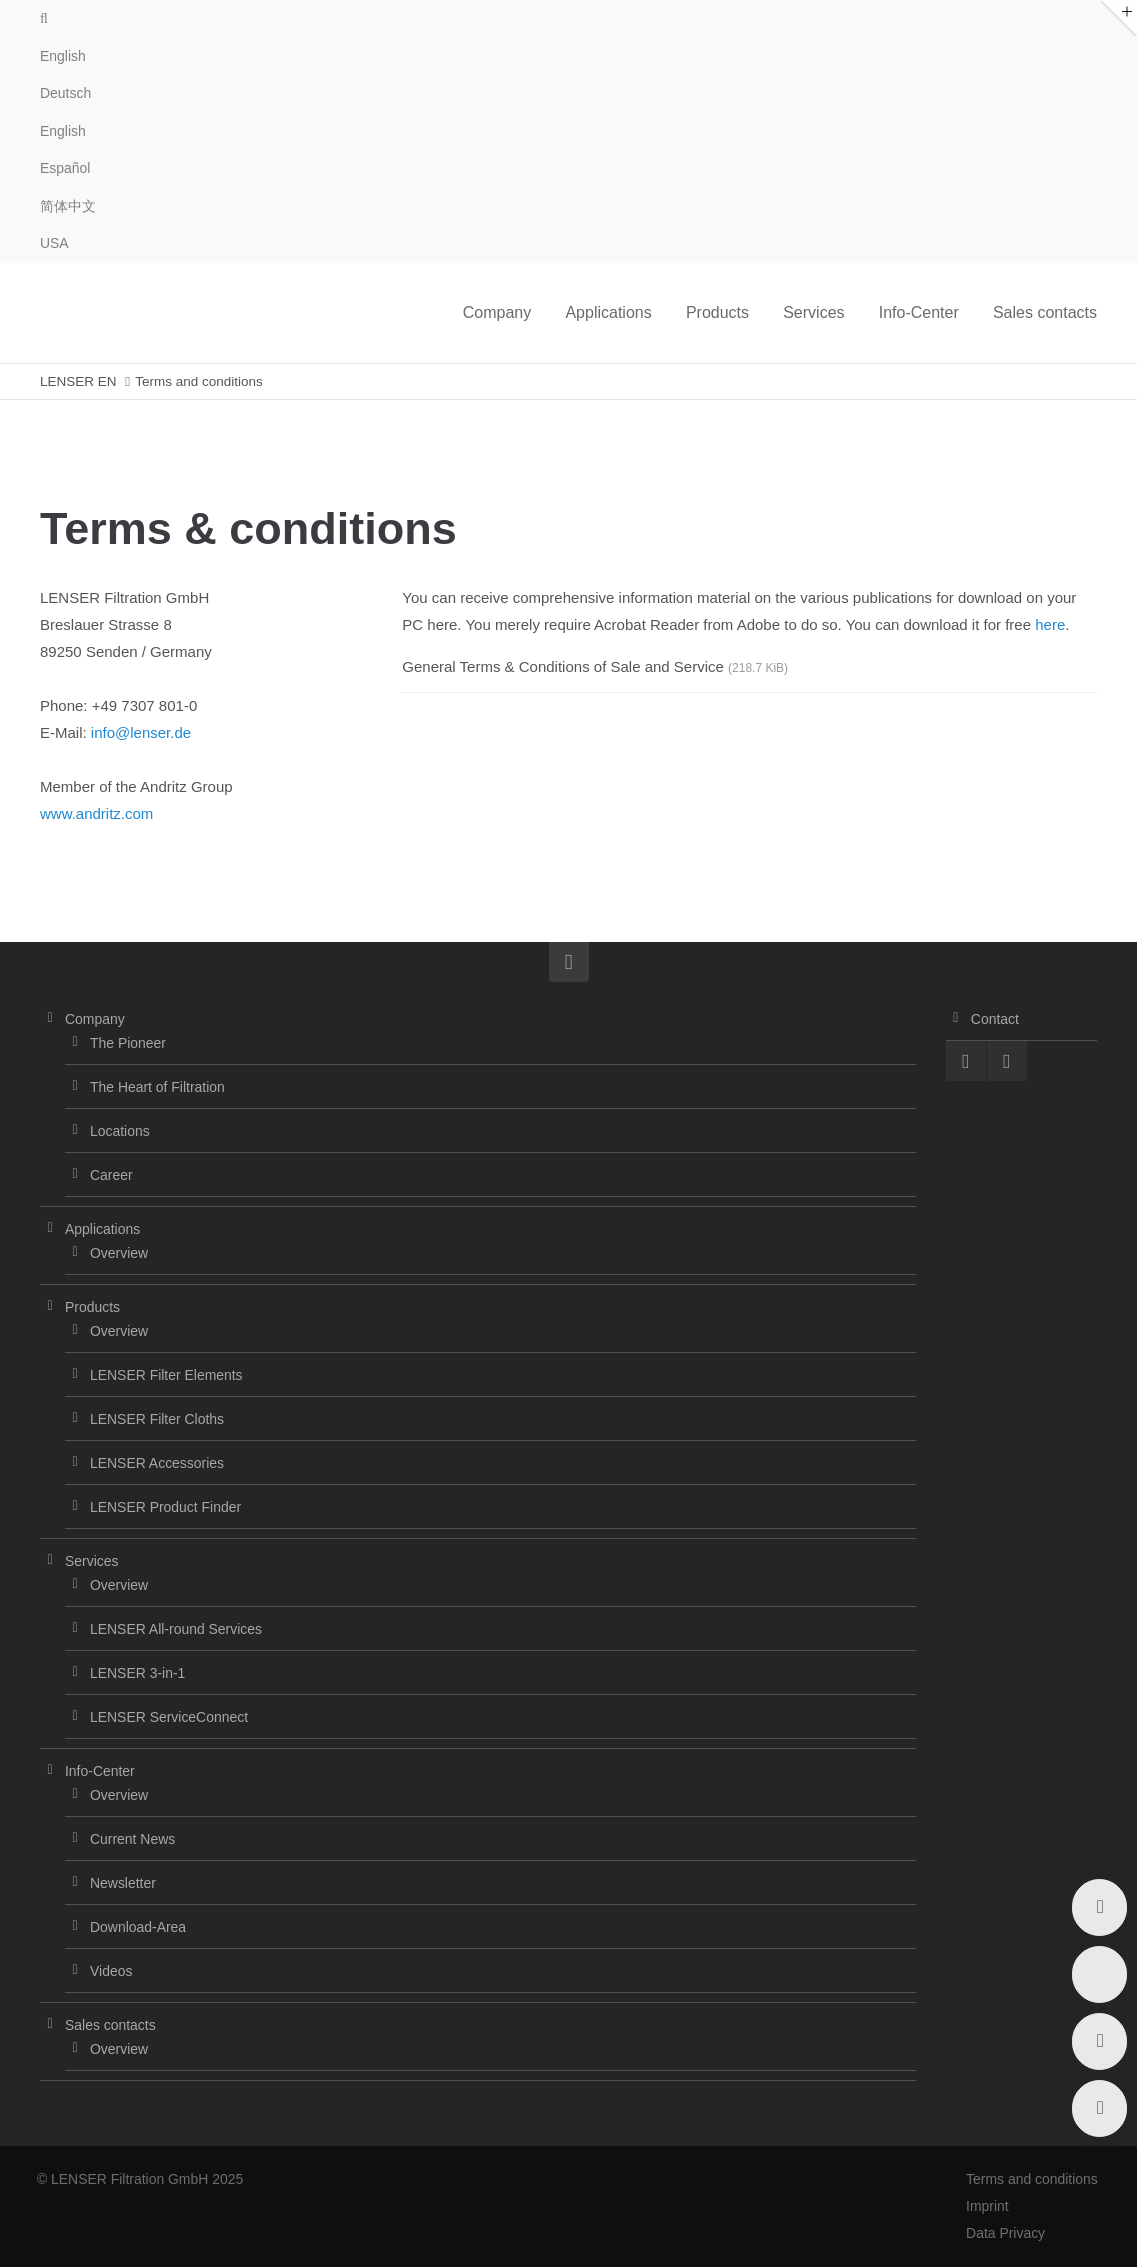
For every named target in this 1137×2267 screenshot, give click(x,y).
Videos (111, 1971)
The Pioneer (128, 1043)
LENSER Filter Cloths (157, 1419)
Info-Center (100, 1771)
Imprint (986, 2206)
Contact (995, 1019)
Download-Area (138, 1927)
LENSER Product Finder (165, 1507)
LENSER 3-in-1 (137, 1673)
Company (95, 1019)
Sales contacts (110, 2025)
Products (92, 1307)
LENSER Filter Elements (166, 1375)
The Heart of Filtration (157, 1087)
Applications (102, 1229)
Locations (120, 1131)
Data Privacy (1004, 2233)
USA (54, 243)
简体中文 (68, 206)
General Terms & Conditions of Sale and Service (595, 666)
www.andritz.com (96, 813)
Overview (119, 1253)
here (1050, 624)
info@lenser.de (141, 732)
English (63, 131)
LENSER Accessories (157, 1463)
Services (91, 1561)
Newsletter (123, 1883)
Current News (132, 1839)
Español (65, 168)
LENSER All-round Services (176, 1629)
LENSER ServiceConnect (169, 1717)
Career (111, 1175)
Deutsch (65, 93)
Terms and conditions (1031, 2179)
